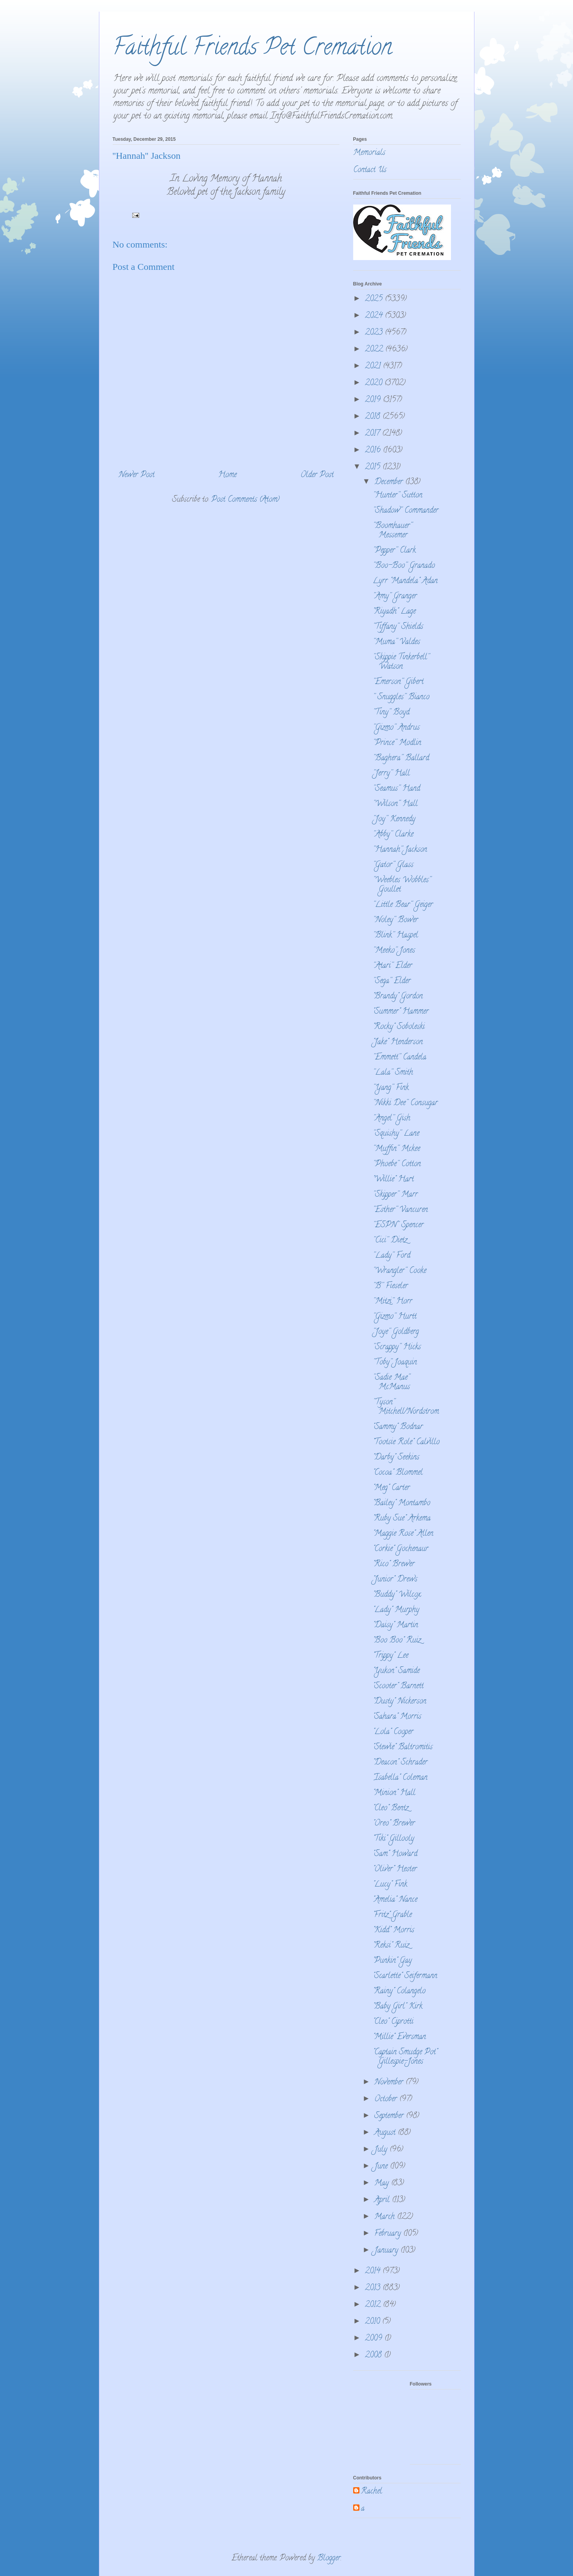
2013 (374, 2288)
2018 (374, 417)
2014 (374, 2271)
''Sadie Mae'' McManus (391, 1382)
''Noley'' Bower (395, 920)
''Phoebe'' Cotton (397, 1164)
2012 (374, 2305)
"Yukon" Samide (396, 1671)
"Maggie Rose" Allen (403, 1534)
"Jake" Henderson (398, 1042)
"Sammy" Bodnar (398, 1427)
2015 (374, 467)
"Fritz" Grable (392, 1915)
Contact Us (369, 170)
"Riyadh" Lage (394, 612)
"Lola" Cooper (393, 1732)
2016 (374, 451)
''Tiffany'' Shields (398, 627)
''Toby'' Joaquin (395, 1363)
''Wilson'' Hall (395, 804)
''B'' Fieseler (390, 1286)
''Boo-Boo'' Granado (404, 566)
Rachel (371, 2492)
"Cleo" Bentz (390, 1808)
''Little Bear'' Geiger (403, 905)
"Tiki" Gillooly (393, 1839)
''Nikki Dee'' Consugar (405, 1103)
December (389, 482)
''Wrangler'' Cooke (399, 1271)
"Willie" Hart (393, 1180)
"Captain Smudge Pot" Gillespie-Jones (405, 2057)
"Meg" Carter (391, 1488)
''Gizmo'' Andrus (396, 728)
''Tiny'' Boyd (391, 713)
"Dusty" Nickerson (399, 1702)
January (387, 2251)
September (390, 2116)
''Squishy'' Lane (396, 1134)
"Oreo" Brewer (394, 1824)
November (390, 2083)
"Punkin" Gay (392, 1961)
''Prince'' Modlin (397, 743)
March (385, 2217)
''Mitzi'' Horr (392, 1302)
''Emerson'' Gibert (398, 682)
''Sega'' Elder (392, 981)
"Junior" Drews (395, 1580)
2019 (374, 400)
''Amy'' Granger (395, 597)
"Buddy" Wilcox (396, 1595)
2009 (374, 2339)
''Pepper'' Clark (394, 551)
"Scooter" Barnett (398, 1686)
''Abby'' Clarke (393, 835)
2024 (375, 316)
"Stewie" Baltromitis (403, 1747)
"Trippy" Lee (390, 1656)
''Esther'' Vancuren (400, 1210)
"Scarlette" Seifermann (405, 1976)
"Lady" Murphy (396, 1610)
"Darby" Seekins (396, 1458)
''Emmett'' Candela (399, 1058)
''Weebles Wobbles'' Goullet (402, 885)
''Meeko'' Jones (394, 951)
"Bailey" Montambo (401, 1503)
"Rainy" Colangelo (399, 1991)
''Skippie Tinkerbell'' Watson (401, 662)
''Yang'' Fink (391, 1088)
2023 (375, 333)
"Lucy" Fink (390, 1885)
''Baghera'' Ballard (401, 758)
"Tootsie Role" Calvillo (406, 1442)
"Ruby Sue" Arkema (402, 1519)
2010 (373, 2322)
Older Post (317, 475)
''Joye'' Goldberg (396, 1332)
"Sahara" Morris (397, 1717)
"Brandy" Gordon (398, 997)
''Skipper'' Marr (395, 1195)
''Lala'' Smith (393, 1073)
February (388, 2234)
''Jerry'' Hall (391, 774)
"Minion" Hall (394, 1793)
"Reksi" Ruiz (391, 1946)
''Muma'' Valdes (396, 642)
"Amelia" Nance (395, 1900)
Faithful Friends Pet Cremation (252, 49)
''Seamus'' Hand (396, 789)
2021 (374, 367)
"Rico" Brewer (394, 1564)
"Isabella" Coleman (400, 1778)
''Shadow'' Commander (405, 511)
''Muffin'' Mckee (396, 1149)
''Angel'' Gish (391, 1119)
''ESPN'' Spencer (398, 1225)
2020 (374, 383)
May (382, 2183)
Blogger (329, 2559)
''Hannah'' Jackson (400, 850)
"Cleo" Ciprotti (393, 2022)
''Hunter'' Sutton (397, 496)
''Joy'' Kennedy (394, 819)
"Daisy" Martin (395, 1625)
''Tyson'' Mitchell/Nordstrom (406, 1407)
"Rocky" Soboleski (399, 1027)
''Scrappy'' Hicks (397, 1347)
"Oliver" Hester (395, 1869)
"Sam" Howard (395, 1854)
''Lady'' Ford (391, 1256)
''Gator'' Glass (393, 865)
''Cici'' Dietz (390, 1241)
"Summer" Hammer (401, 1012)
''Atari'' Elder (392, 966)
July (382, 2150)
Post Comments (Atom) (245, 500)
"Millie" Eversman (399, 2037)
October (386, 2099)
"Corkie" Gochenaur (400, 1549)
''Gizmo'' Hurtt (395, 1317)
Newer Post (136, 475)
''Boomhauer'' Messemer (392, 531)
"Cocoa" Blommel (398, 1473)
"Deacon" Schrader (400, 1763)
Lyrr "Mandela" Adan (405, 581)
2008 (374, 2356)
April (383, 2200)
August (386, 2133)
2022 (375, 350)
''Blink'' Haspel (395, 936)
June (382, 2167)
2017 (373, 434)
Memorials (369, 153)
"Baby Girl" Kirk (397, 2007)
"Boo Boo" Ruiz (397, 1641)
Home (227, 475)
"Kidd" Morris (393, 1930)
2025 (375, 299)
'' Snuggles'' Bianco (401, 697)
